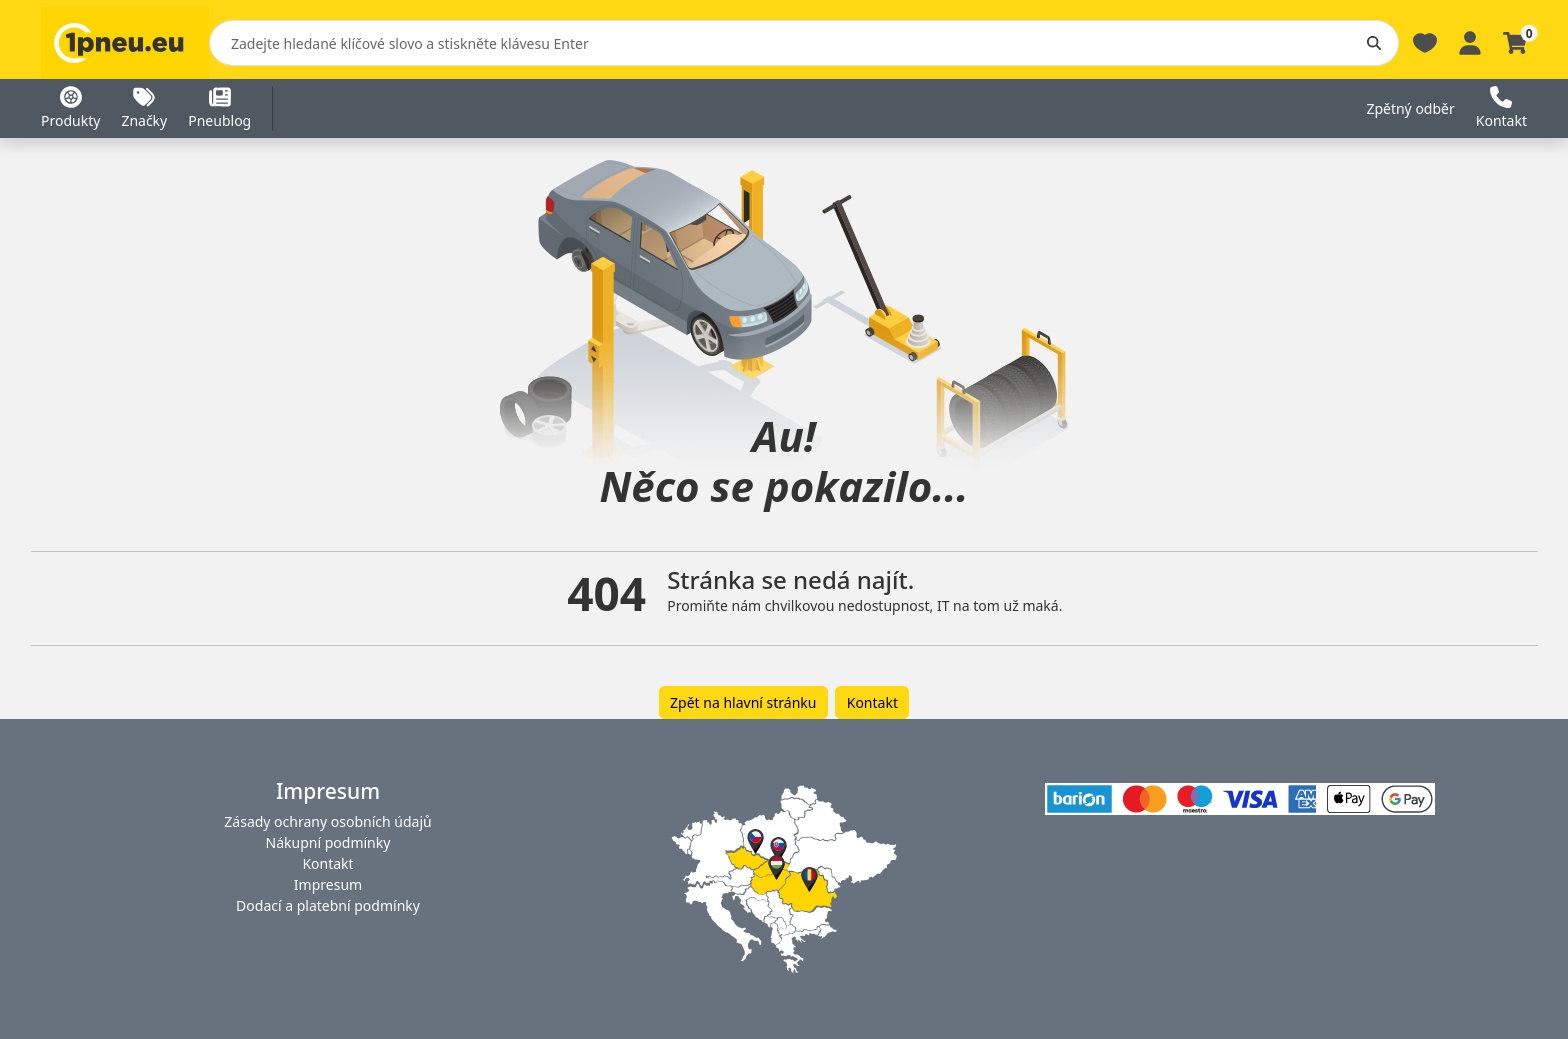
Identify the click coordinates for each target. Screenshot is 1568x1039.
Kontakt (872, 702)
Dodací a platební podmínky (328, 905)
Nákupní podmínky (328, 842)
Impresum (328, 884)
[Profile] (1470, 41)
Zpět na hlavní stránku (743, 702)
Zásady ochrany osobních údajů (327, 821)
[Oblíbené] (1425, 41)
